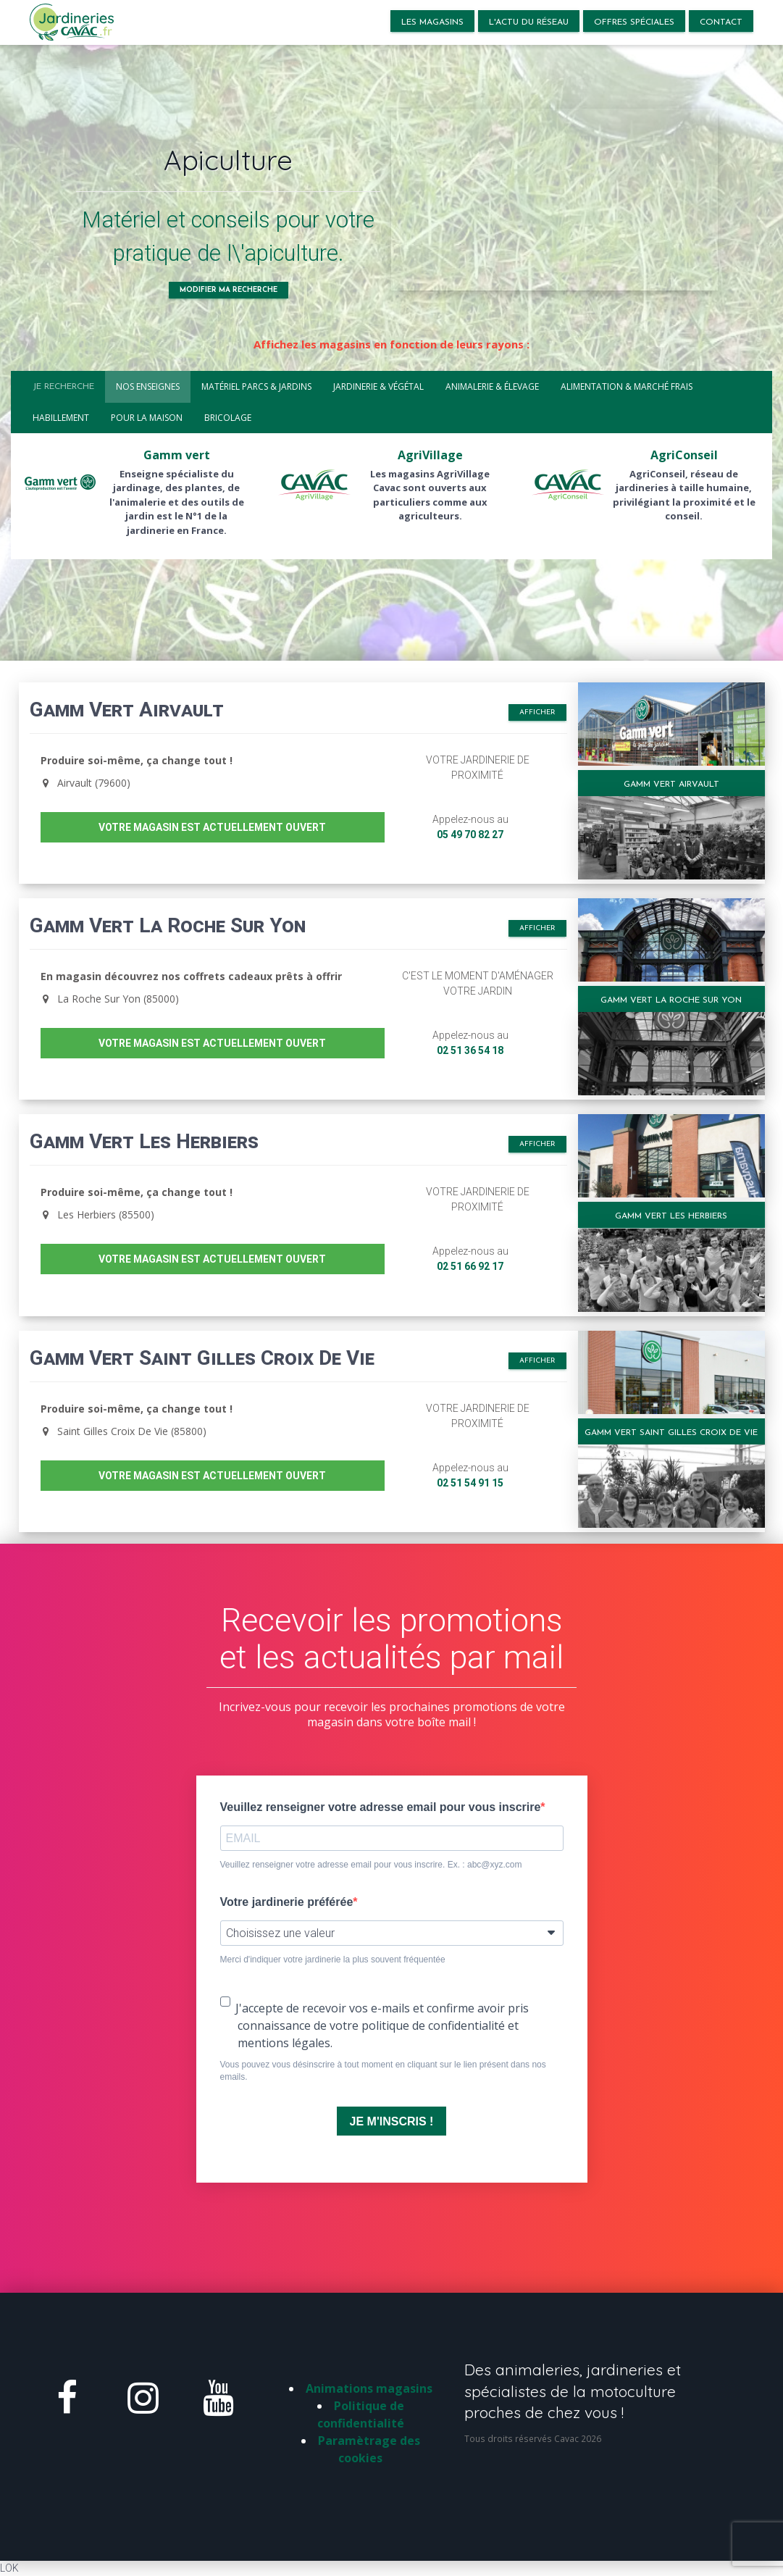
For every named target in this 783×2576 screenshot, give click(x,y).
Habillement (61, 417)
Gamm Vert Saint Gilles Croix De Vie (671, 1433)
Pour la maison (147, 417)
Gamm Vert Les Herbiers (671, 1216)
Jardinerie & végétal (378, 386)
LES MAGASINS (432, 22)
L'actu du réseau (529, 22)
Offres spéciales (634, 22)
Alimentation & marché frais (626, 386)
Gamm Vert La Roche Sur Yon (671, 1000)
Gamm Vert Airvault (671, 784)
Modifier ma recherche (228, 290)
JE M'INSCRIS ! (392, 2121)
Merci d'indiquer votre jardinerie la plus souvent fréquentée (332, 1959)
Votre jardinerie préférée (286, 1902)
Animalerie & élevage (492, 386)
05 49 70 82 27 (470, 834)
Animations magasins (369, 2388)
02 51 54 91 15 (470, 1483)
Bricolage (227, 417)
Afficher (537, 712)
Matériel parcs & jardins (256, 386)
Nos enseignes (148, 386)
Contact (721, 22)
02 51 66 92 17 (470, 1266)
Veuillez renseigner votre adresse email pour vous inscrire (380, 1807)
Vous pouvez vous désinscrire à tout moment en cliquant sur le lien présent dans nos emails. (383, 2070)
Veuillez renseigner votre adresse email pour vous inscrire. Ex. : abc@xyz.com (371, 1865)
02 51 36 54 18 (470, 1050)
